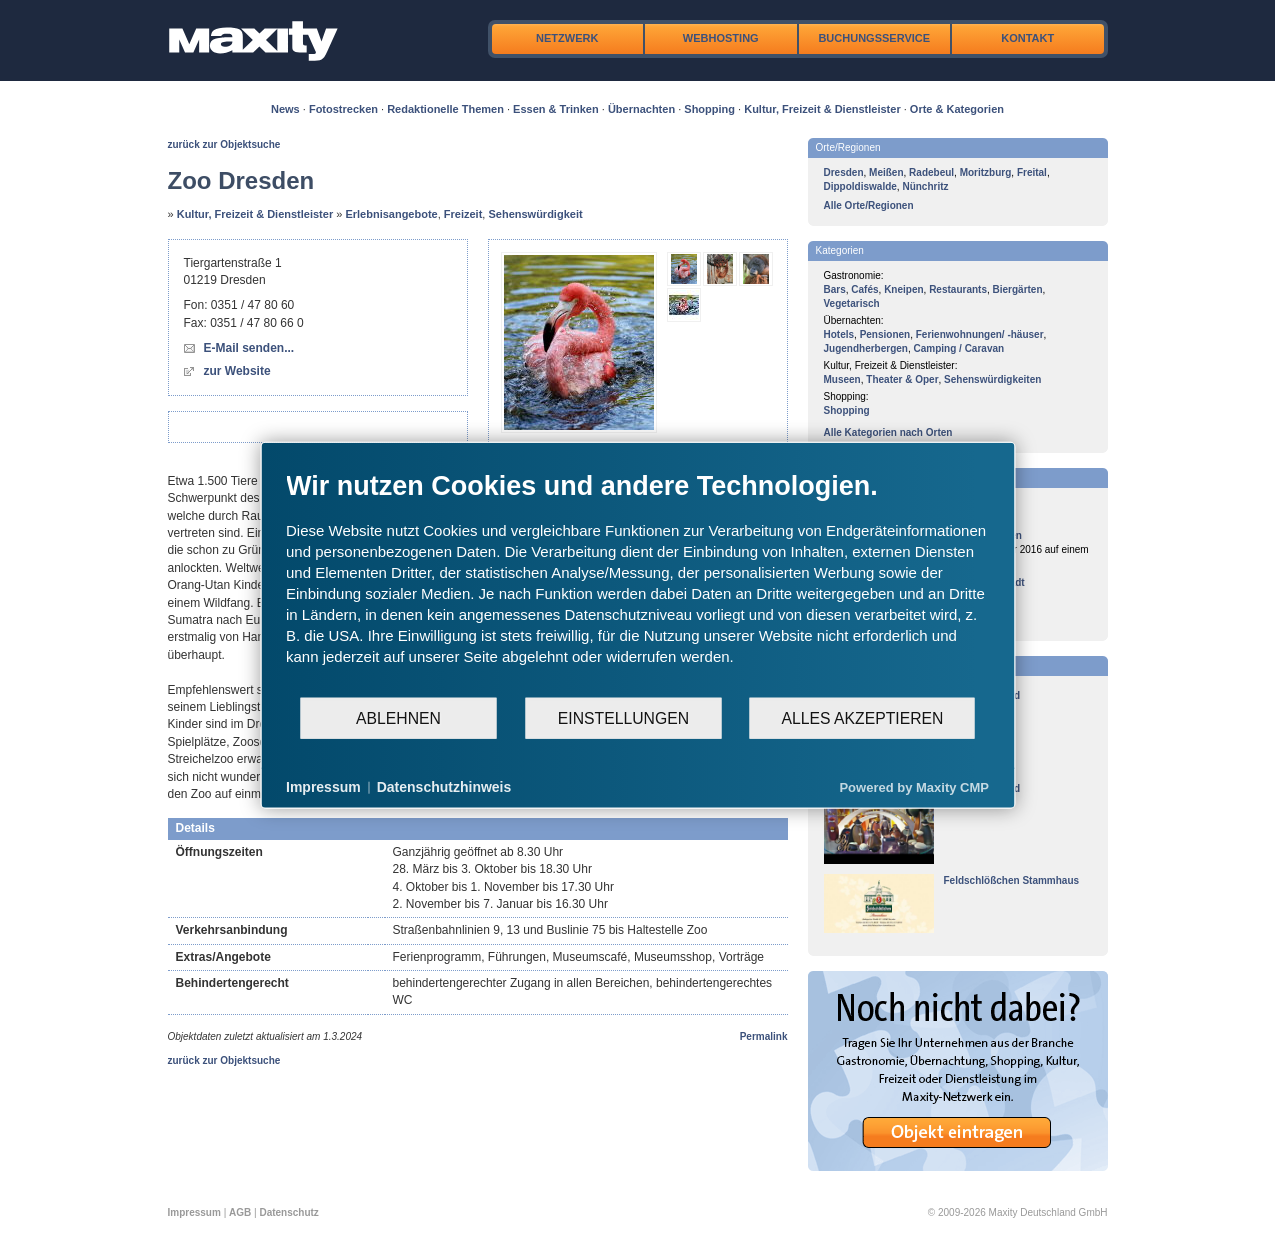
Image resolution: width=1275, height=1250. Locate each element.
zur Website (237, 371)
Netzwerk (567, 38)
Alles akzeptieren (862, 717)
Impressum (194, 1212)
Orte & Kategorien (957, 109)
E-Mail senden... (249, 348)
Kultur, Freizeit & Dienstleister (822, 109)
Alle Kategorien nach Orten (888, 432)
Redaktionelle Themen (445, 109)
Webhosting (721, 38)
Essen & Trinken (556, 109)
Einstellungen (623, 717)
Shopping (709, 109)
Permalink (764, 1036)
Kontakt (1027, 38)
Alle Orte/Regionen (869, 205)
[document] (637, 583)
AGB (240, 1212)
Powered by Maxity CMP (914, 786)
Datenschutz (288, 1212)
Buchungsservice (874, 38)
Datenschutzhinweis (444, 787)
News (285, 109)
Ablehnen (398, 717)
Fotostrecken (343, 109)
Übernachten (641, 109)
